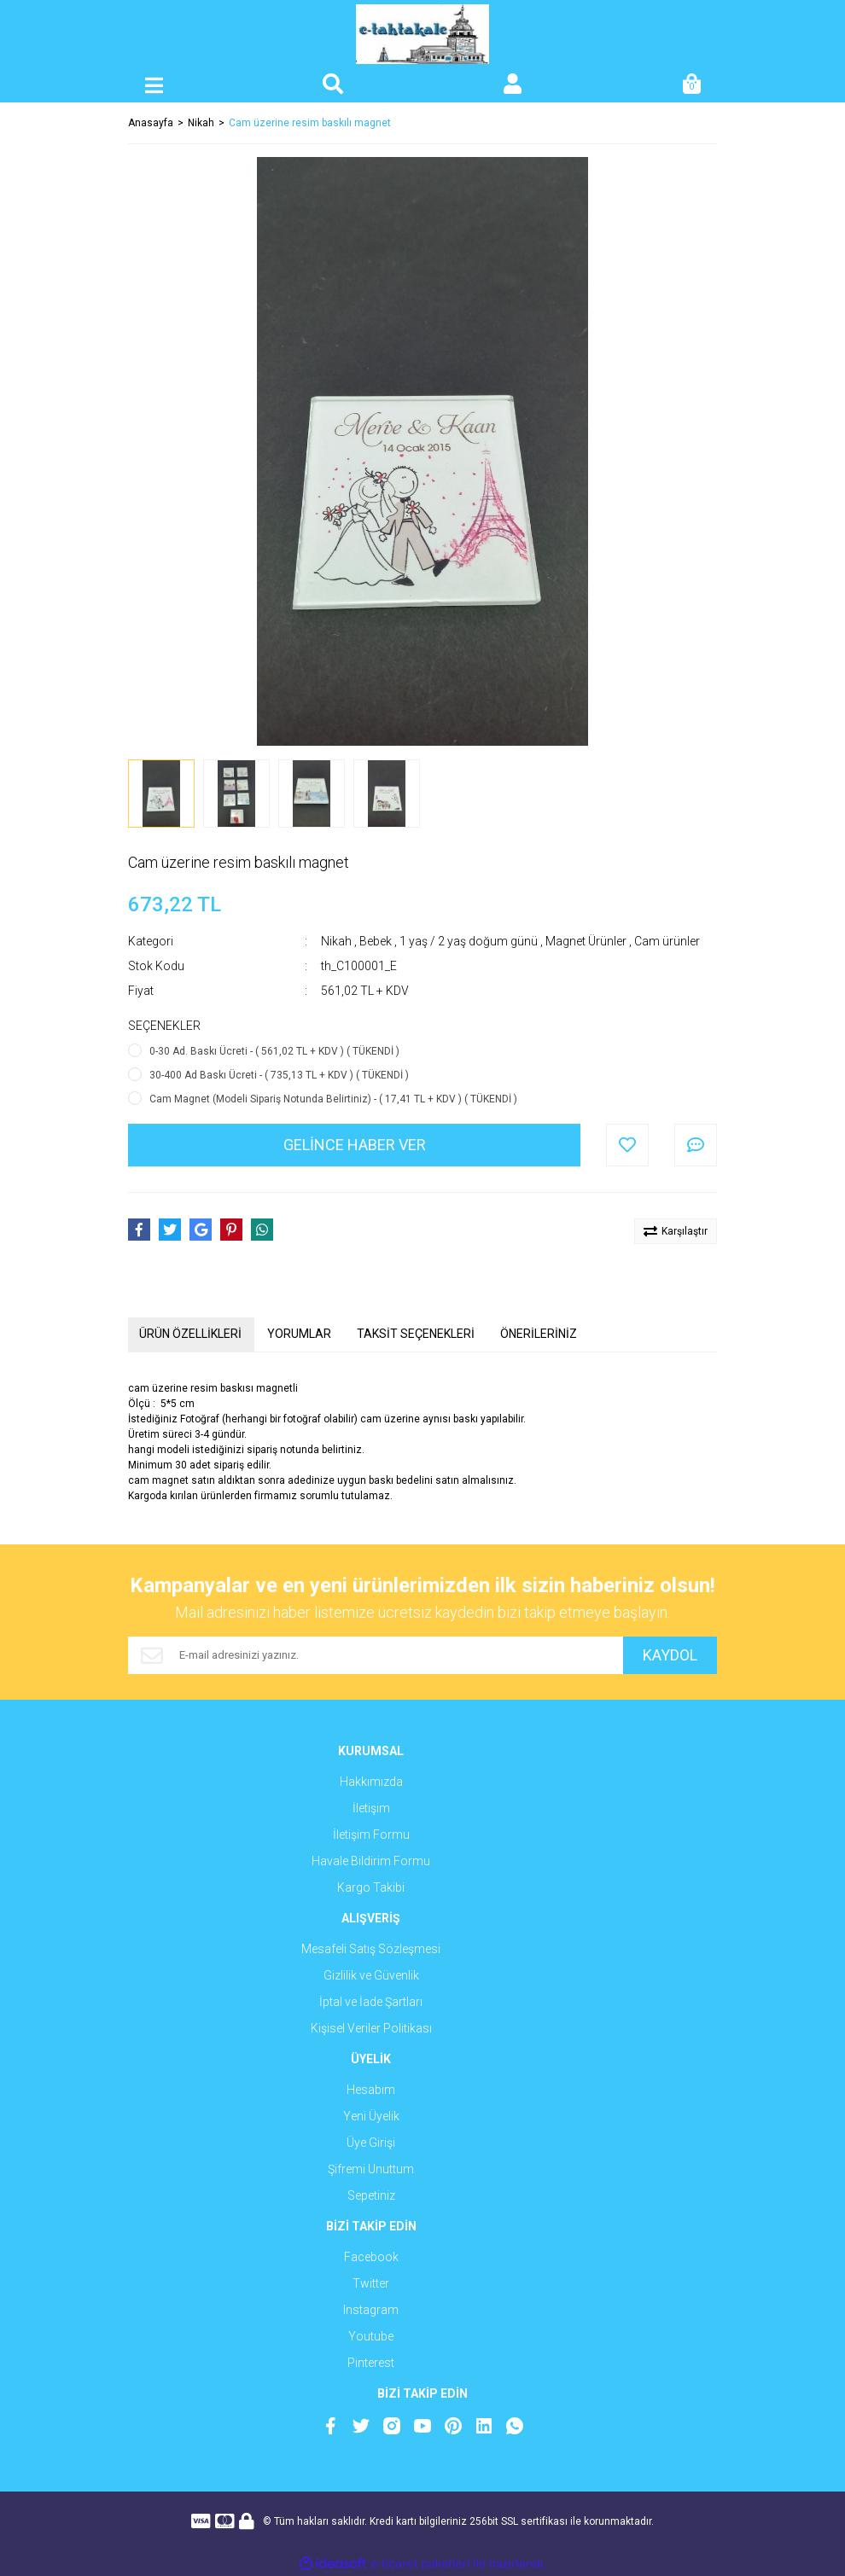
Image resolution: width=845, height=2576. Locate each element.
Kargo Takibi (371, 1887)
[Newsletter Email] (375, 1655)
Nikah (336, 941)
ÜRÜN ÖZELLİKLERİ (190, 1333)
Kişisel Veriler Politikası (371, 2028)
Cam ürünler (667, 941)
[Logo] (423, 34)
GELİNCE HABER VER (354, 1145)
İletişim (371, 1808)
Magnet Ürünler (585, 941)
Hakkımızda (371, 1781)
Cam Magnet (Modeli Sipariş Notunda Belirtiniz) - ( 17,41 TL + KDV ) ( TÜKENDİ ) (333, 1099)
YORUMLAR (299, 1333)
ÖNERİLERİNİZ (538, 1333)
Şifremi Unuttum (371, 2169)
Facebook (371, 2257)
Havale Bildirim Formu (371, 1861)
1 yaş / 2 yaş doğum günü (468, 941)
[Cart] (691, 85)
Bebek (375, 941)
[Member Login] (512, 85)
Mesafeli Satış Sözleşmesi (370, 1949)
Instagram (371, 2310)
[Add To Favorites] (627, 1145)
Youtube (370, 2336)
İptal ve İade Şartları (370, 2002)
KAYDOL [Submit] (670, 1655)
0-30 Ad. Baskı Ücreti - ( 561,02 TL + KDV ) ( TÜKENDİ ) (274, 1051)
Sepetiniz (371, 2195)
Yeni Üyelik (371, 2116)
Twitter (371, 2283)
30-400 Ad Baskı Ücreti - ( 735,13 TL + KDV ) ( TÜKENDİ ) (279, 1075)
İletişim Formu (371, 1834)
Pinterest (370, 2363)
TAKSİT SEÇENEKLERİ (416, 1333)
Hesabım (371, 2089)
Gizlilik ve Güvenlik (371, 1975)
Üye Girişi (371, 2142)
